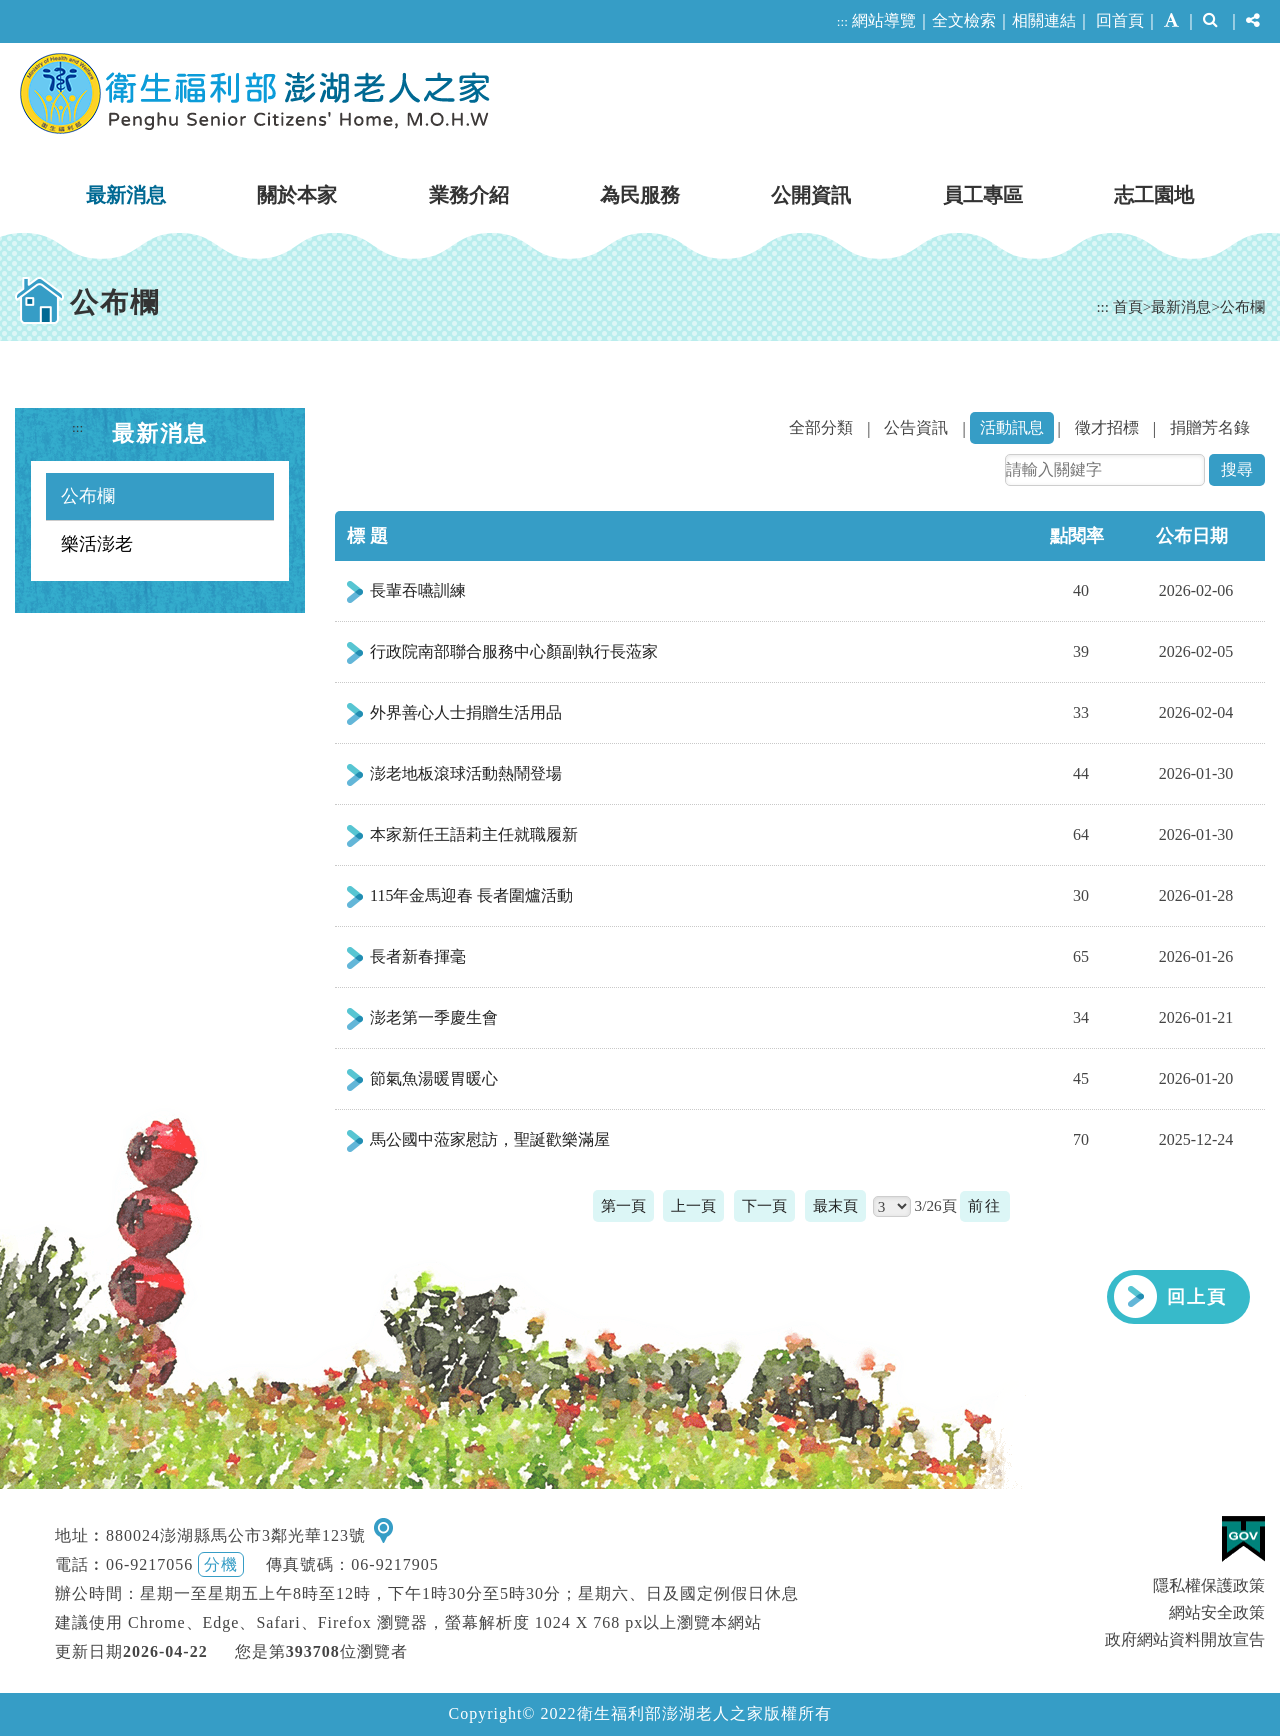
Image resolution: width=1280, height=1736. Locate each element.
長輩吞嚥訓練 (418, 590)
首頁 (1128, 306)
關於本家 (297, 195)
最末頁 (835, 1205)
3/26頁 (936, 1205)
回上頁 (1197, 1297)
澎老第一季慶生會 (434, 1017)
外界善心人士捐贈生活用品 (466, 712)
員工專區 (983, 195)
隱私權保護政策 (1209, 1585)
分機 (221, 1564)
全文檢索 (964, 20)
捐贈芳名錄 (1210, 427)
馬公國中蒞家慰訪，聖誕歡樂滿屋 (490, 1139)
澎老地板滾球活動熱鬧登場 (466, 773)
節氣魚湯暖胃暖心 (434, 1078)
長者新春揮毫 (418, 956)
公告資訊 (916, 427)
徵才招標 (1107, 427)
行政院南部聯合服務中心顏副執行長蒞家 (514, 651)
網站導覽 (884, 20)
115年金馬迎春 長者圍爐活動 (471, 895)
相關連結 (1044, 20)
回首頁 (1120, 20)
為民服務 (640, 195)
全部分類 (821, 427)
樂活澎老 (97, 544)
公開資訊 (811, 195)
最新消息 (126, 195)
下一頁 (764, 1205)
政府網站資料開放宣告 (1185, 1639)
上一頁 (693, 1205)
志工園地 (1154, 195)
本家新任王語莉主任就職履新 (474, 834)
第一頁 (623, 1205)
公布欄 (1242, 306)
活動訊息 (1012, 427)
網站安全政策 (1217, 1612)
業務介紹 (469, 195)
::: (842, 21)
